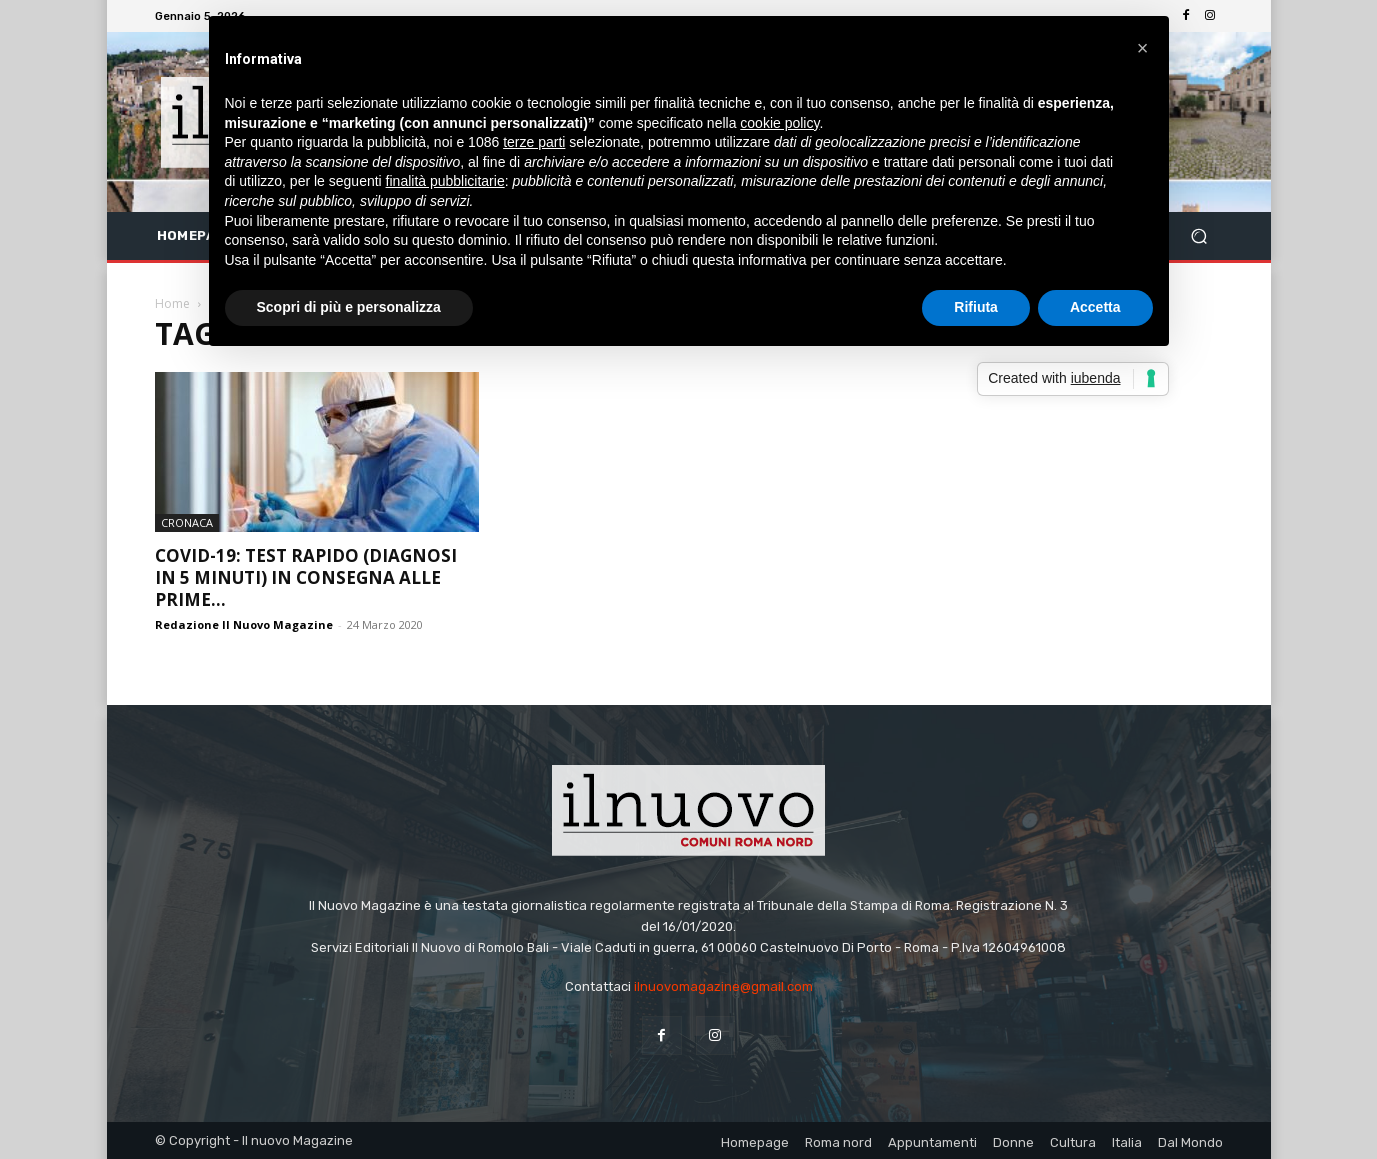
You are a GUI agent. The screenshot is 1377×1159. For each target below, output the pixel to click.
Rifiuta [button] (976, 307)
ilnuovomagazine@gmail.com (723, 986)
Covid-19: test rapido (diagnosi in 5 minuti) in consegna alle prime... (306, 577)
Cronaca (187, 522)
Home (172, 303)
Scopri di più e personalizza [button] (349, 307)
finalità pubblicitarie (445, 181)
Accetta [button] (1095, 307)
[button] (1199, 236)
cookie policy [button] (779, 123)
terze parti (534, 142)
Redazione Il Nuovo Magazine (244, 624)
